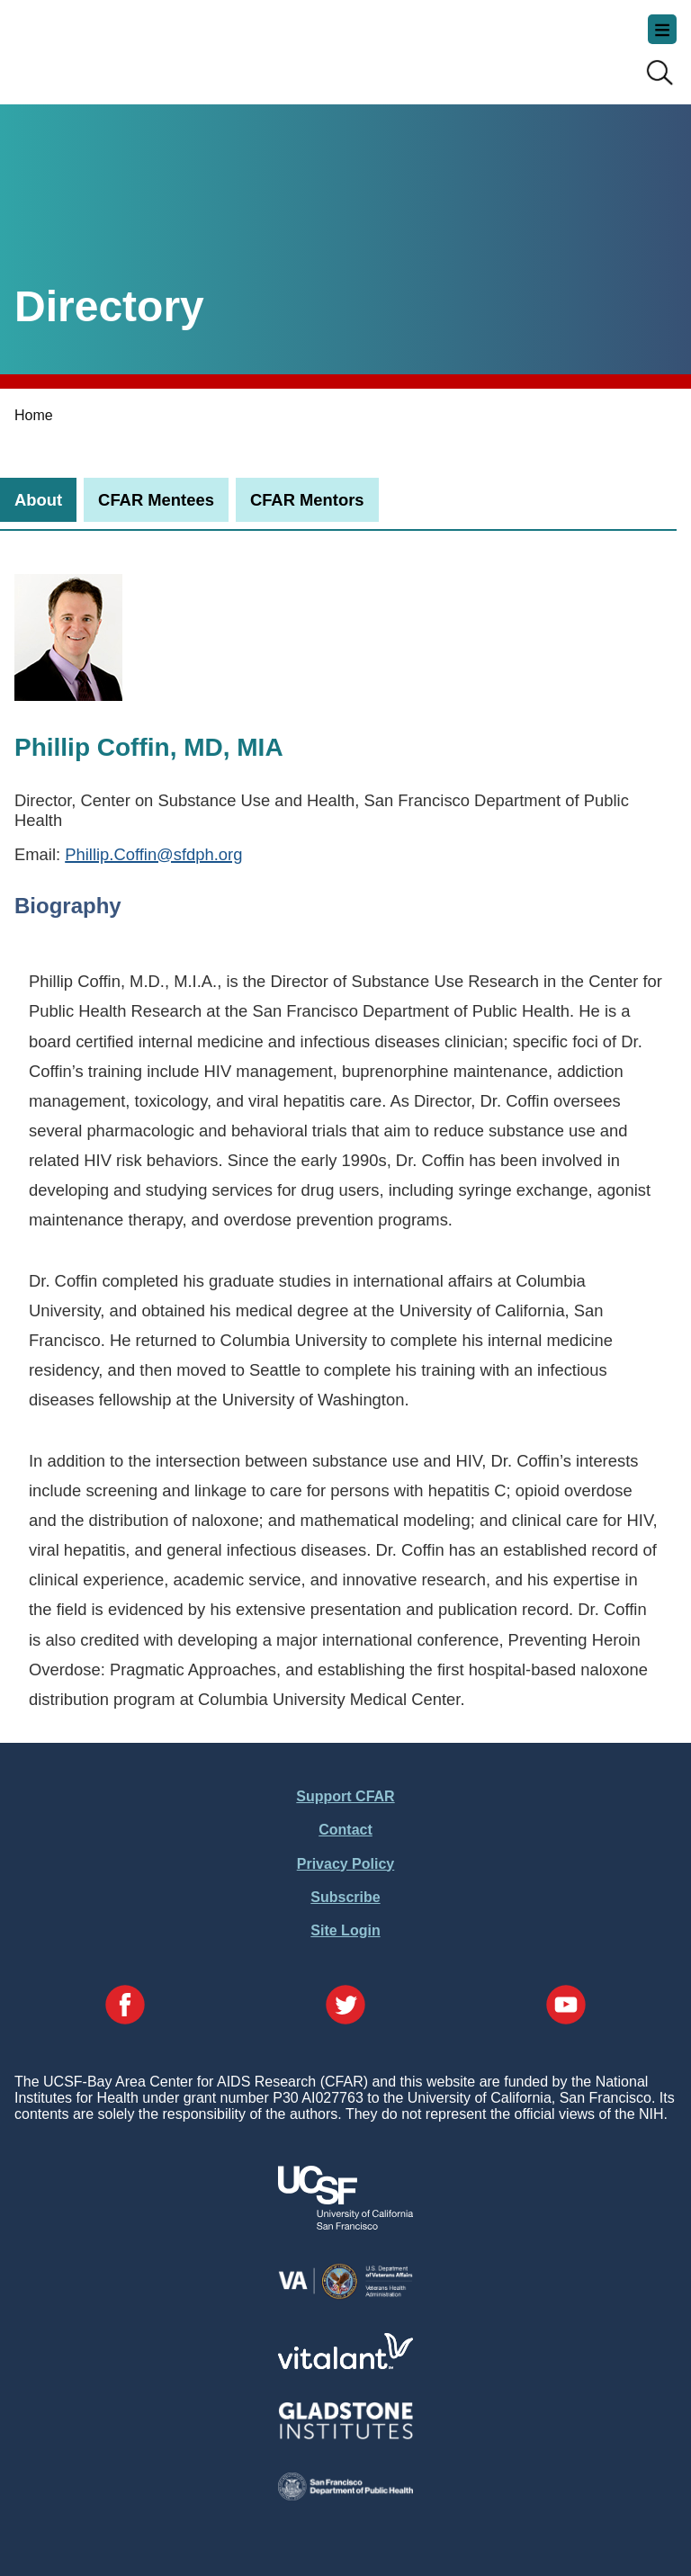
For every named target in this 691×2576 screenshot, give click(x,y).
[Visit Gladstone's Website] (345, 2435)
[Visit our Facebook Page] (125, 2006)
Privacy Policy (346, 1863)
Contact (345, 1829)
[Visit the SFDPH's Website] (345, 2495)
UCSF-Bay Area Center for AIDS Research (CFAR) (104, 45)
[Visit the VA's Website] (345, 2295)
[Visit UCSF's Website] (345, 2224)
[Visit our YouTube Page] (565, 2006)
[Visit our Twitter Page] (345, 2006)
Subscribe (345, 1897)
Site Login (345, 1930)
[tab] (38, 500)
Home (33, 415)
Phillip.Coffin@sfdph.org (153, 854)
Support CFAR (345, 1796)
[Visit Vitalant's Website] (345, 2364)
